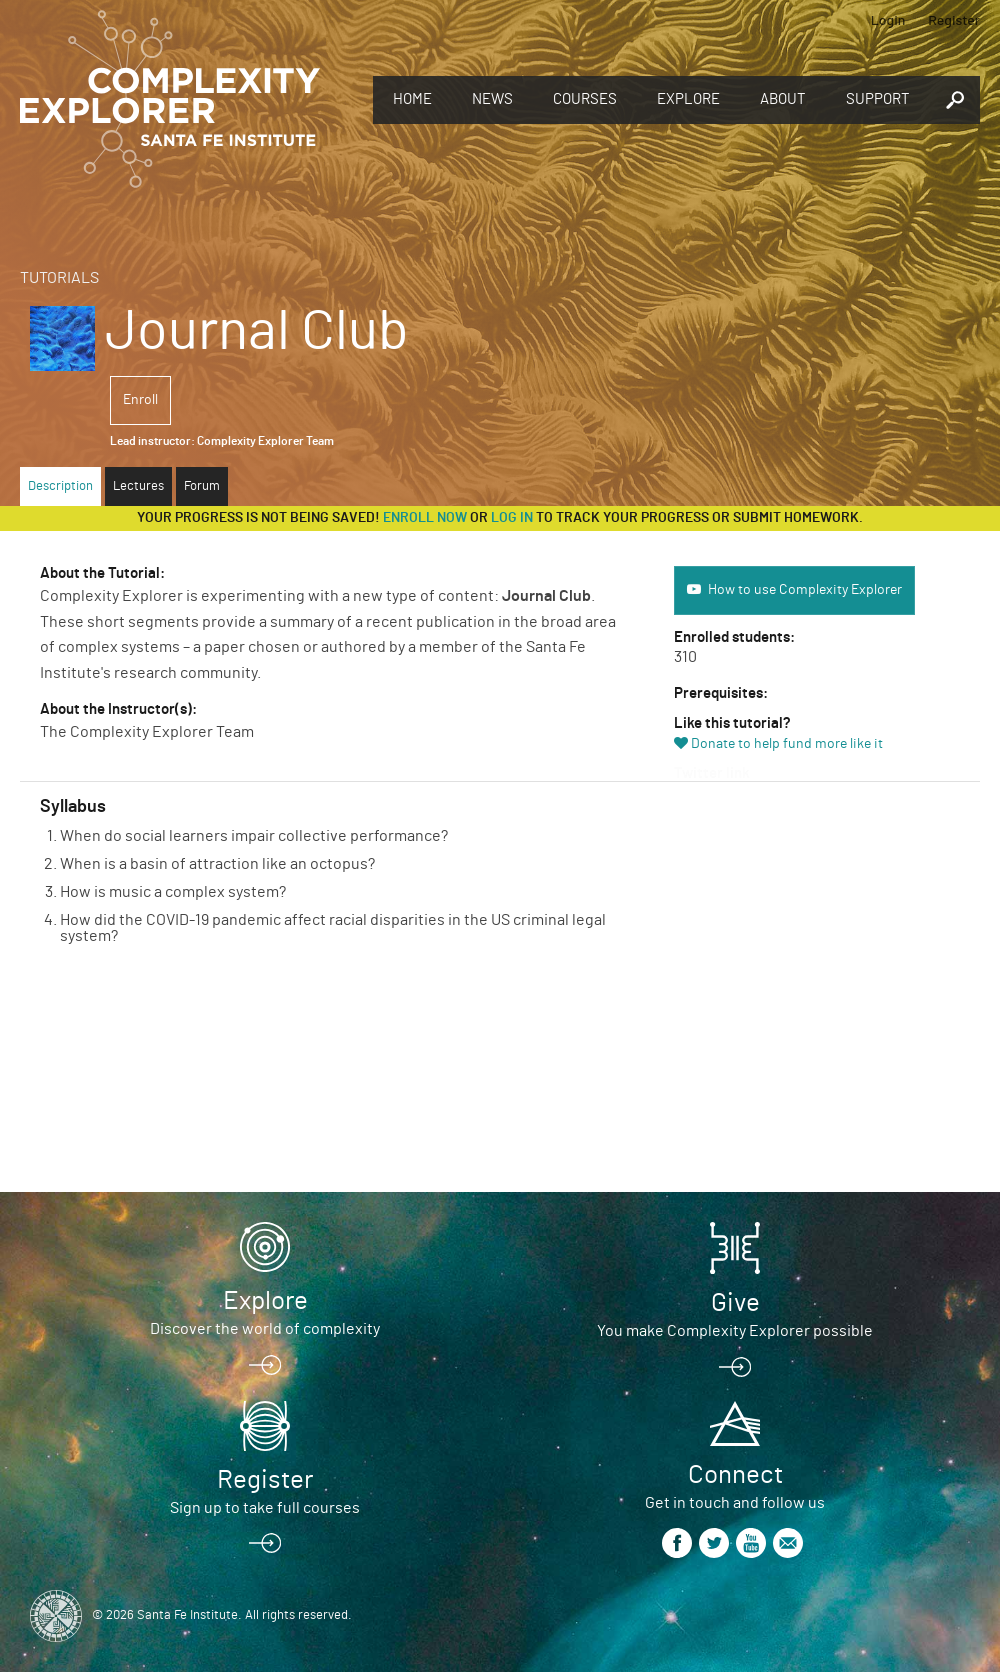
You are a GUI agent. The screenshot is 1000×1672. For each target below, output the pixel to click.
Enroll (140, 400)
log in (512, 518)
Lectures (138, 486)
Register (954, 19)
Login (888, 19)
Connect (735, 1475)
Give (735, 1303)
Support (878, 99)
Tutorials (59, 278)
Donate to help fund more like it (787, 744)
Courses (585, 99)
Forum (202, 486)
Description (60, 486)
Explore (688, 99)
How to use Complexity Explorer (805, 590)
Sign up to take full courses (265, 1508)
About (783, 99)
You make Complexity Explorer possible (735, 1331)
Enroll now (425, 518)
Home (412, 99)
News (492, 99)
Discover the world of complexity (265, 1329)
